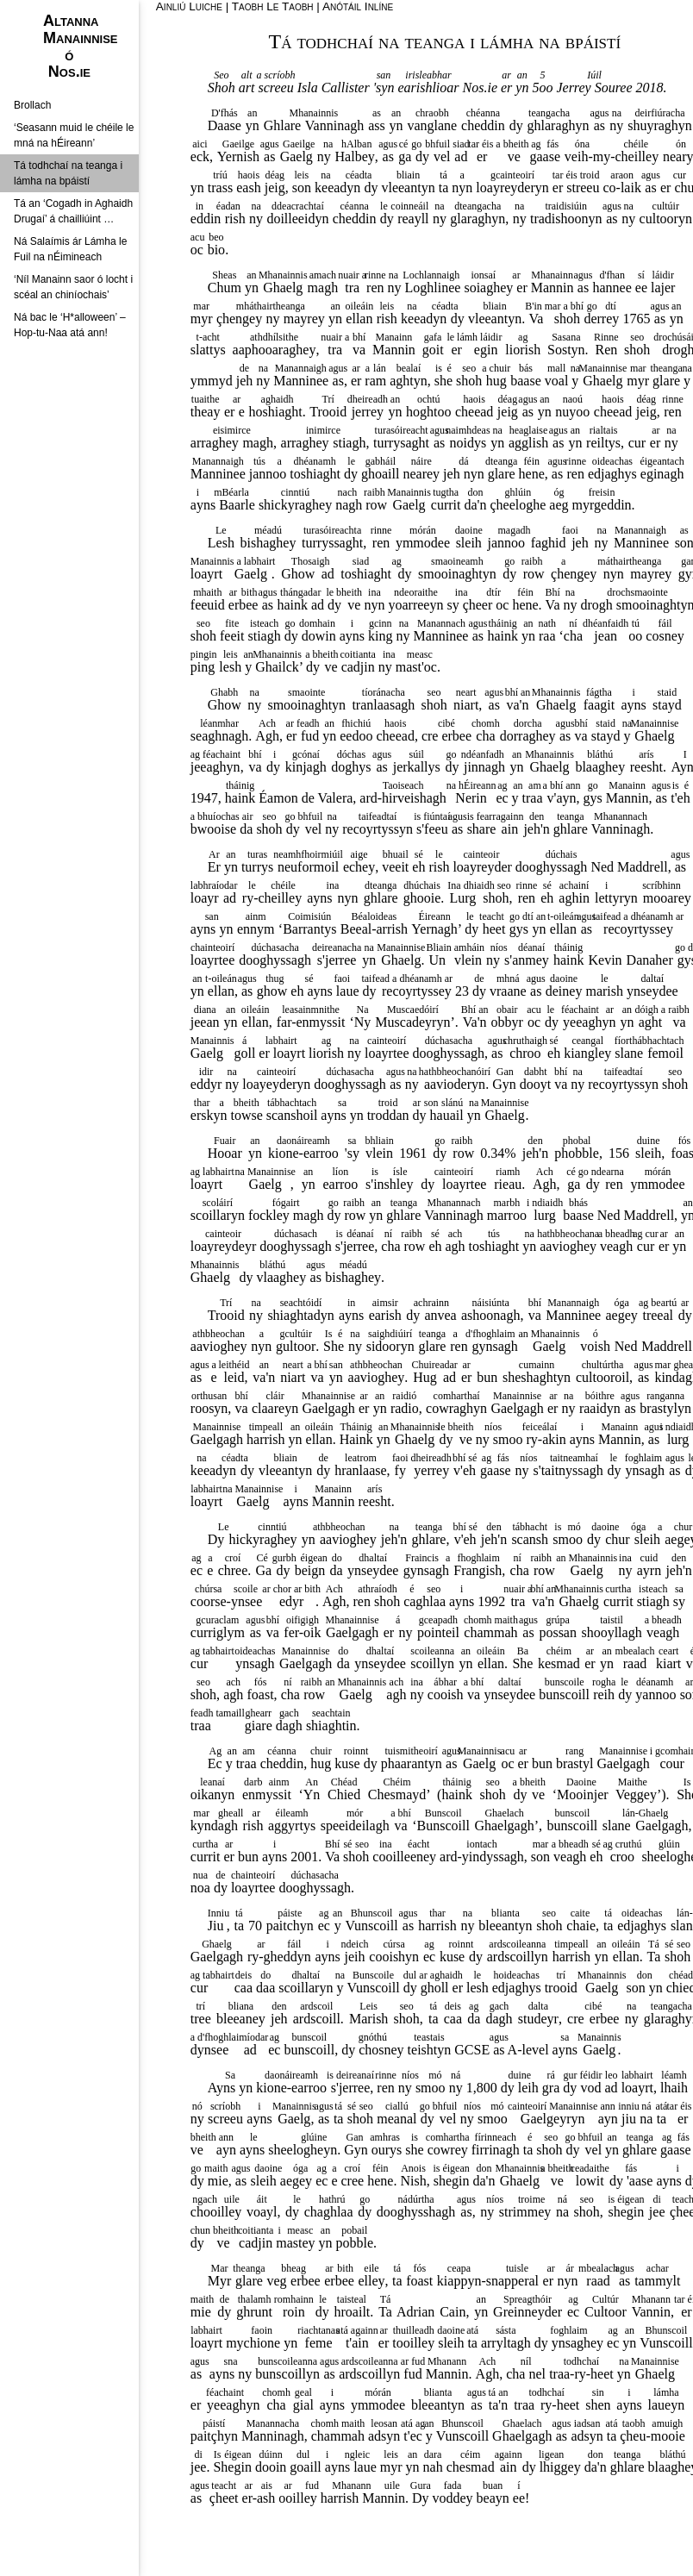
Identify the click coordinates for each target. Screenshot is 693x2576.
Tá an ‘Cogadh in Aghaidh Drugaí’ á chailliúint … (73, 211)
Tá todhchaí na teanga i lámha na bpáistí (68, 173)
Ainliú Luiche (189, 6)
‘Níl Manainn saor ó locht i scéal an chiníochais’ (73, 287)
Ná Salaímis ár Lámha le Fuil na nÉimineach (70, 249)
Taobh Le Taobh (273, 6)
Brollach (32, 105)
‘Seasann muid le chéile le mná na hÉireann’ (74, 135)
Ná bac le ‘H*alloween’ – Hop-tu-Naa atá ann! (70, 325)
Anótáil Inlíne (357, 6)
